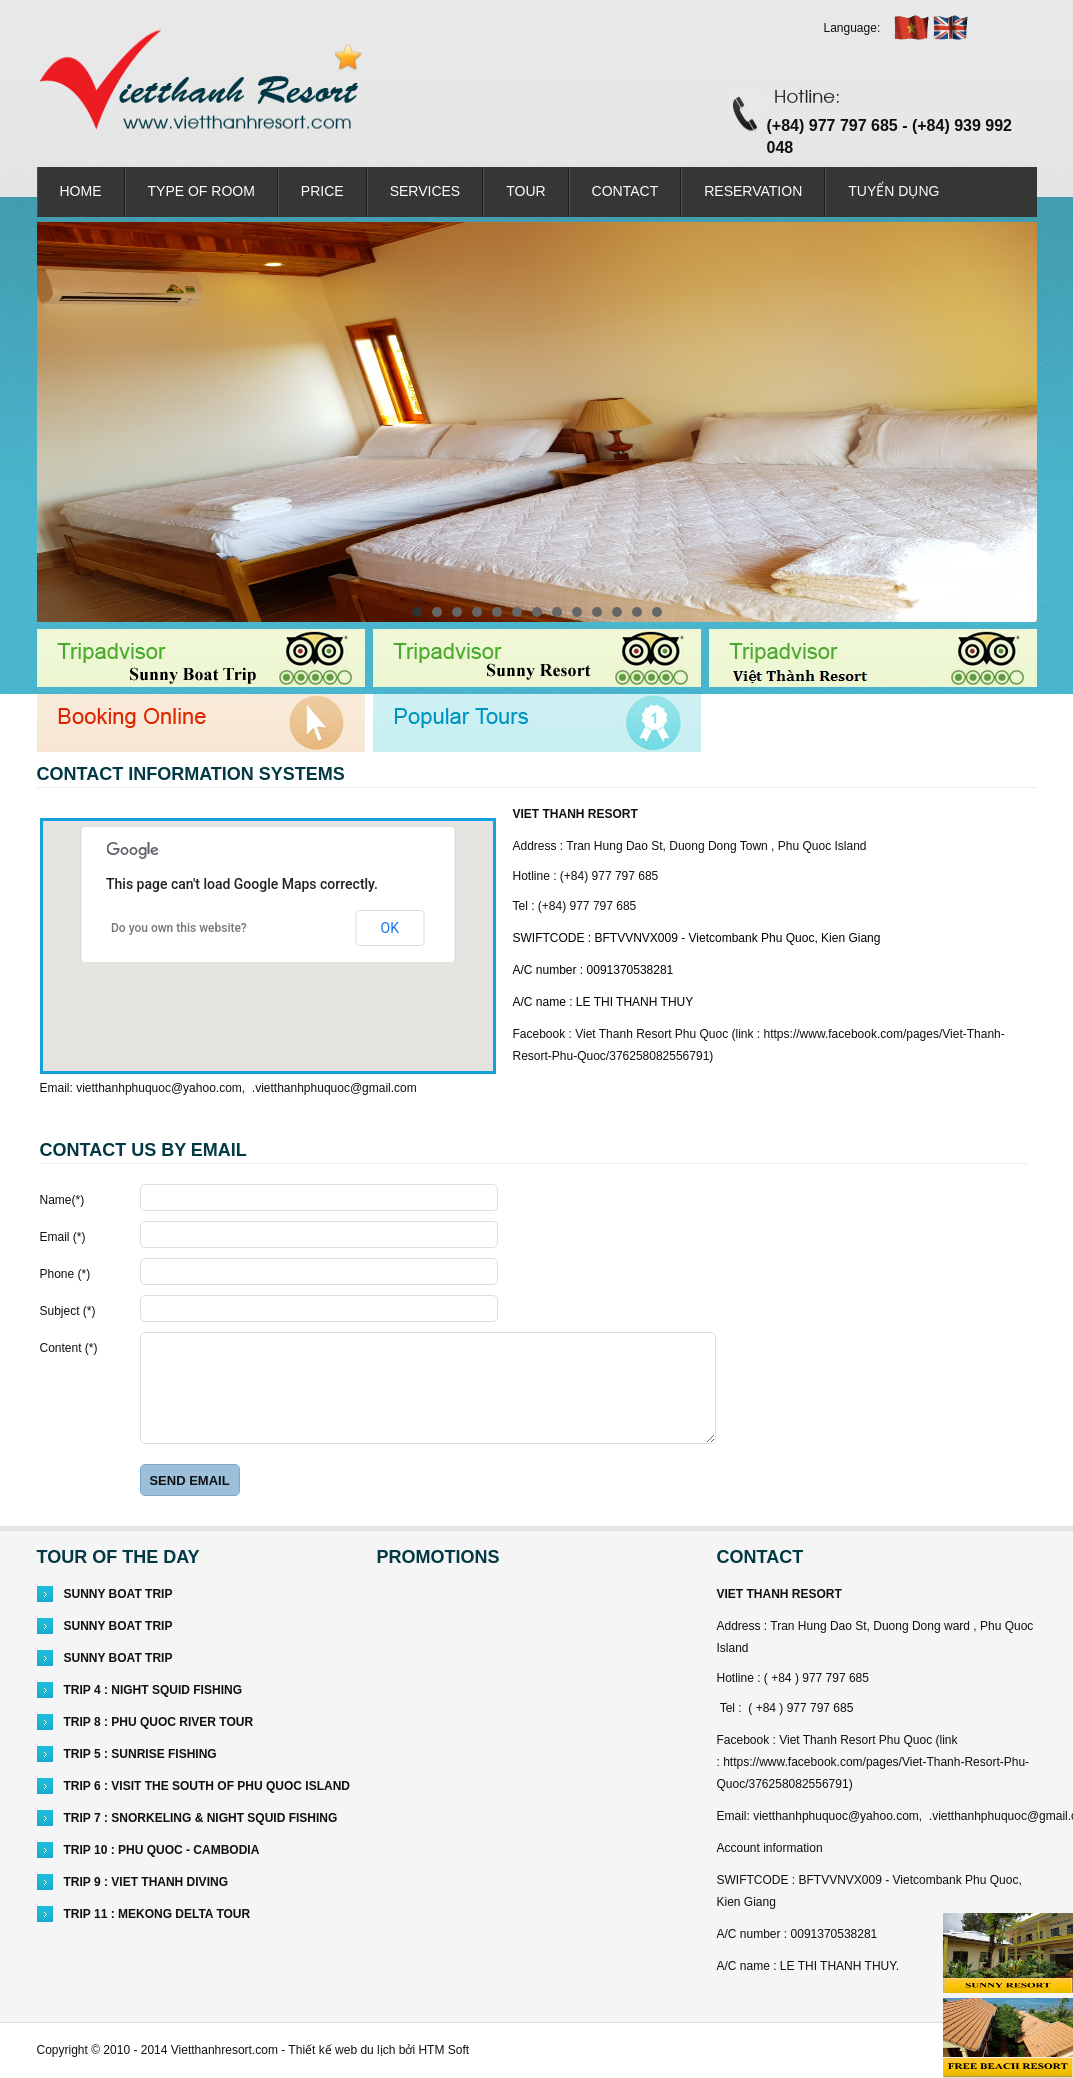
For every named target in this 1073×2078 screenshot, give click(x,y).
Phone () (65, 1274)
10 (597, 612)
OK (390, 928)
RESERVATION (753, 191)
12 (637, 612)
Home (81, 191)
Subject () (68, 1311)
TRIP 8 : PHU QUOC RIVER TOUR (159, 1722)
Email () (63, 1237)
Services (425, 191)
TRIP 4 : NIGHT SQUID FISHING (153, 1690)
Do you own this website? (179, 928)
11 (617, 612)
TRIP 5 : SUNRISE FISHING (140, 1754)
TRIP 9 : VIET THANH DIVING (146, 1882)
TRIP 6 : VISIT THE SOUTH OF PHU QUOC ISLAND (207, 1786)
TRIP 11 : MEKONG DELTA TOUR (157, 1914)
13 (657, 612)
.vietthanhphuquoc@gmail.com (334, 1088)
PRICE (322, 191)
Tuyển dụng (893, 191)
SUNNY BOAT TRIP (118, 1594)
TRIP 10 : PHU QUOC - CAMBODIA (162, 1850)
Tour (525, 191)
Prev (63, 422)
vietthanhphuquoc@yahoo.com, (160, 1088)
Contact (625, 191)
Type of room (201, 191)
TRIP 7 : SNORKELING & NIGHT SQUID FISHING (201, 1818)
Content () (69, 1348)
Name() (62, 1200)
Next (1011, 422)
